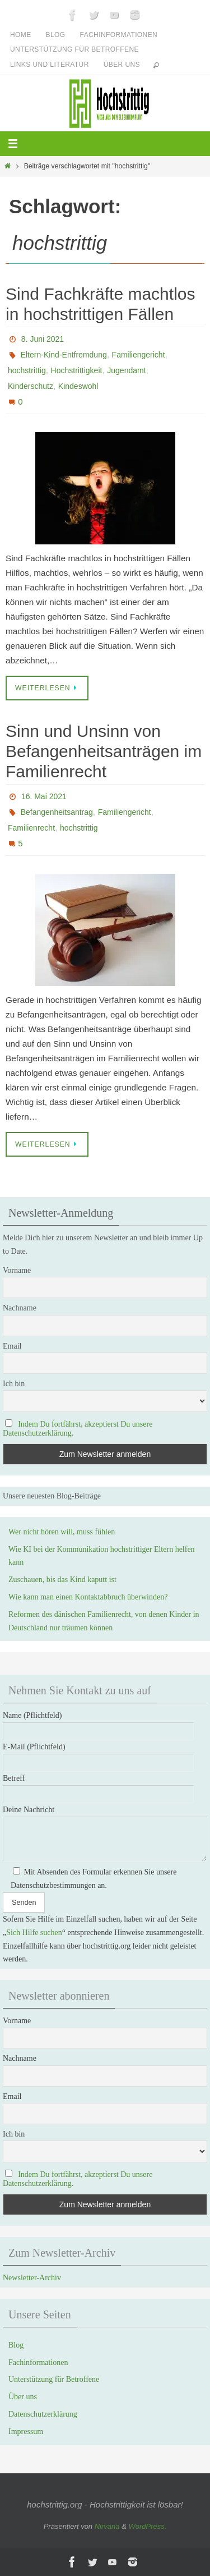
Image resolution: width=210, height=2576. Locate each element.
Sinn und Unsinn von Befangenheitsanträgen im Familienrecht (104, 751)
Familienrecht (31, 827)
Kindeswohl (78, 386)
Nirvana (107, 2526)
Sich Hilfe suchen (34, 1932)
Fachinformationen (119, 35)
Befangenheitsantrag (57, 812)
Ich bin (14, 1383)
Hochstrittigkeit (76, 370)
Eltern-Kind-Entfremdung (64, 354)
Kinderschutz (30, 386)
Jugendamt (126, 370)
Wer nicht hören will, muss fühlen (61, 1532)
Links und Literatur (49, 64)
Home (20, 35)
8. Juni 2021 (42, 338)
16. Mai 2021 (44, 796)
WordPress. (147, 2526)
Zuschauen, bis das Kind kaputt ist (62, 1579)
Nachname (19, 1308)
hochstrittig (27, 370)
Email (12, 1346)
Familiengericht (138, 354)
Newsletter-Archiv (32, 2278)
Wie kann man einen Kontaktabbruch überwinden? (87, 1597)
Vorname (17, 1270)
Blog (56, 35)
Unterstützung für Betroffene (74, 49)
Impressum (25, 2431)
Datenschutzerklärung (42, 2414)
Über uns (122, 64)
